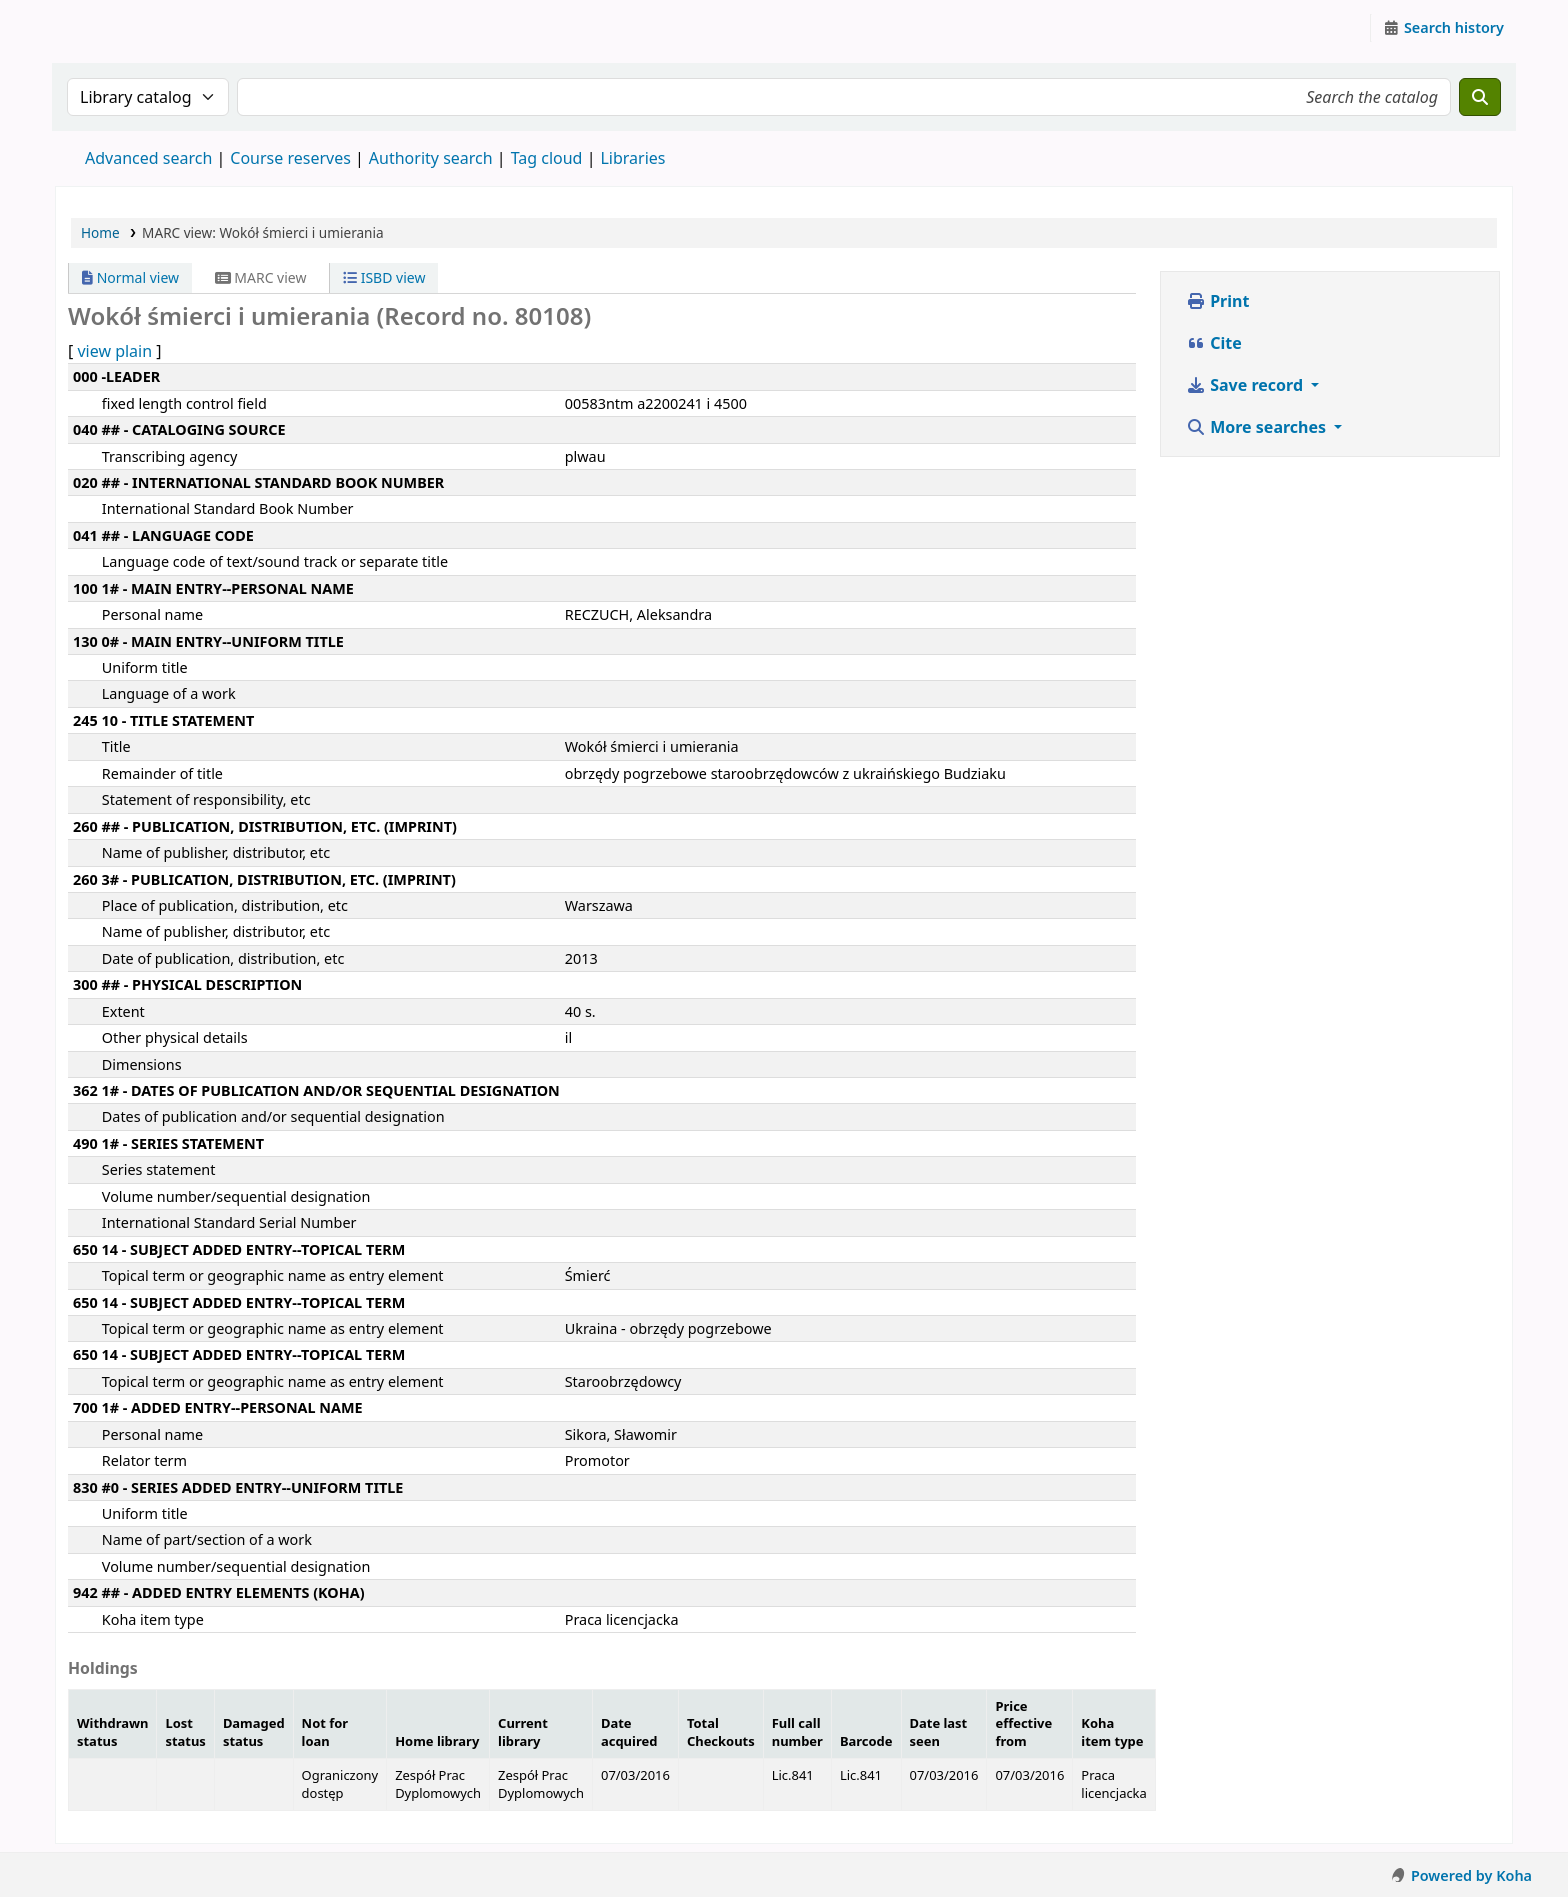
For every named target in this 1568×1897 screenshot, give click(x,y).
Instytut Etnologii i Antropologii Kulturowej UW (106, 28)
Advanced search (148, 158)
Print (1217, 301)
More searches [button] (1258, 427)
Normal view (130, 277)
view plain (114, 351)
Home (100, 232)
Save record (1246, 385)
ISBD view (384, 277)
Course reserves (290, 158)
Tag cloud (547, 158)
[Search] (1480, 97)
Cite (1214, 343)
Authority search (431, 158)
